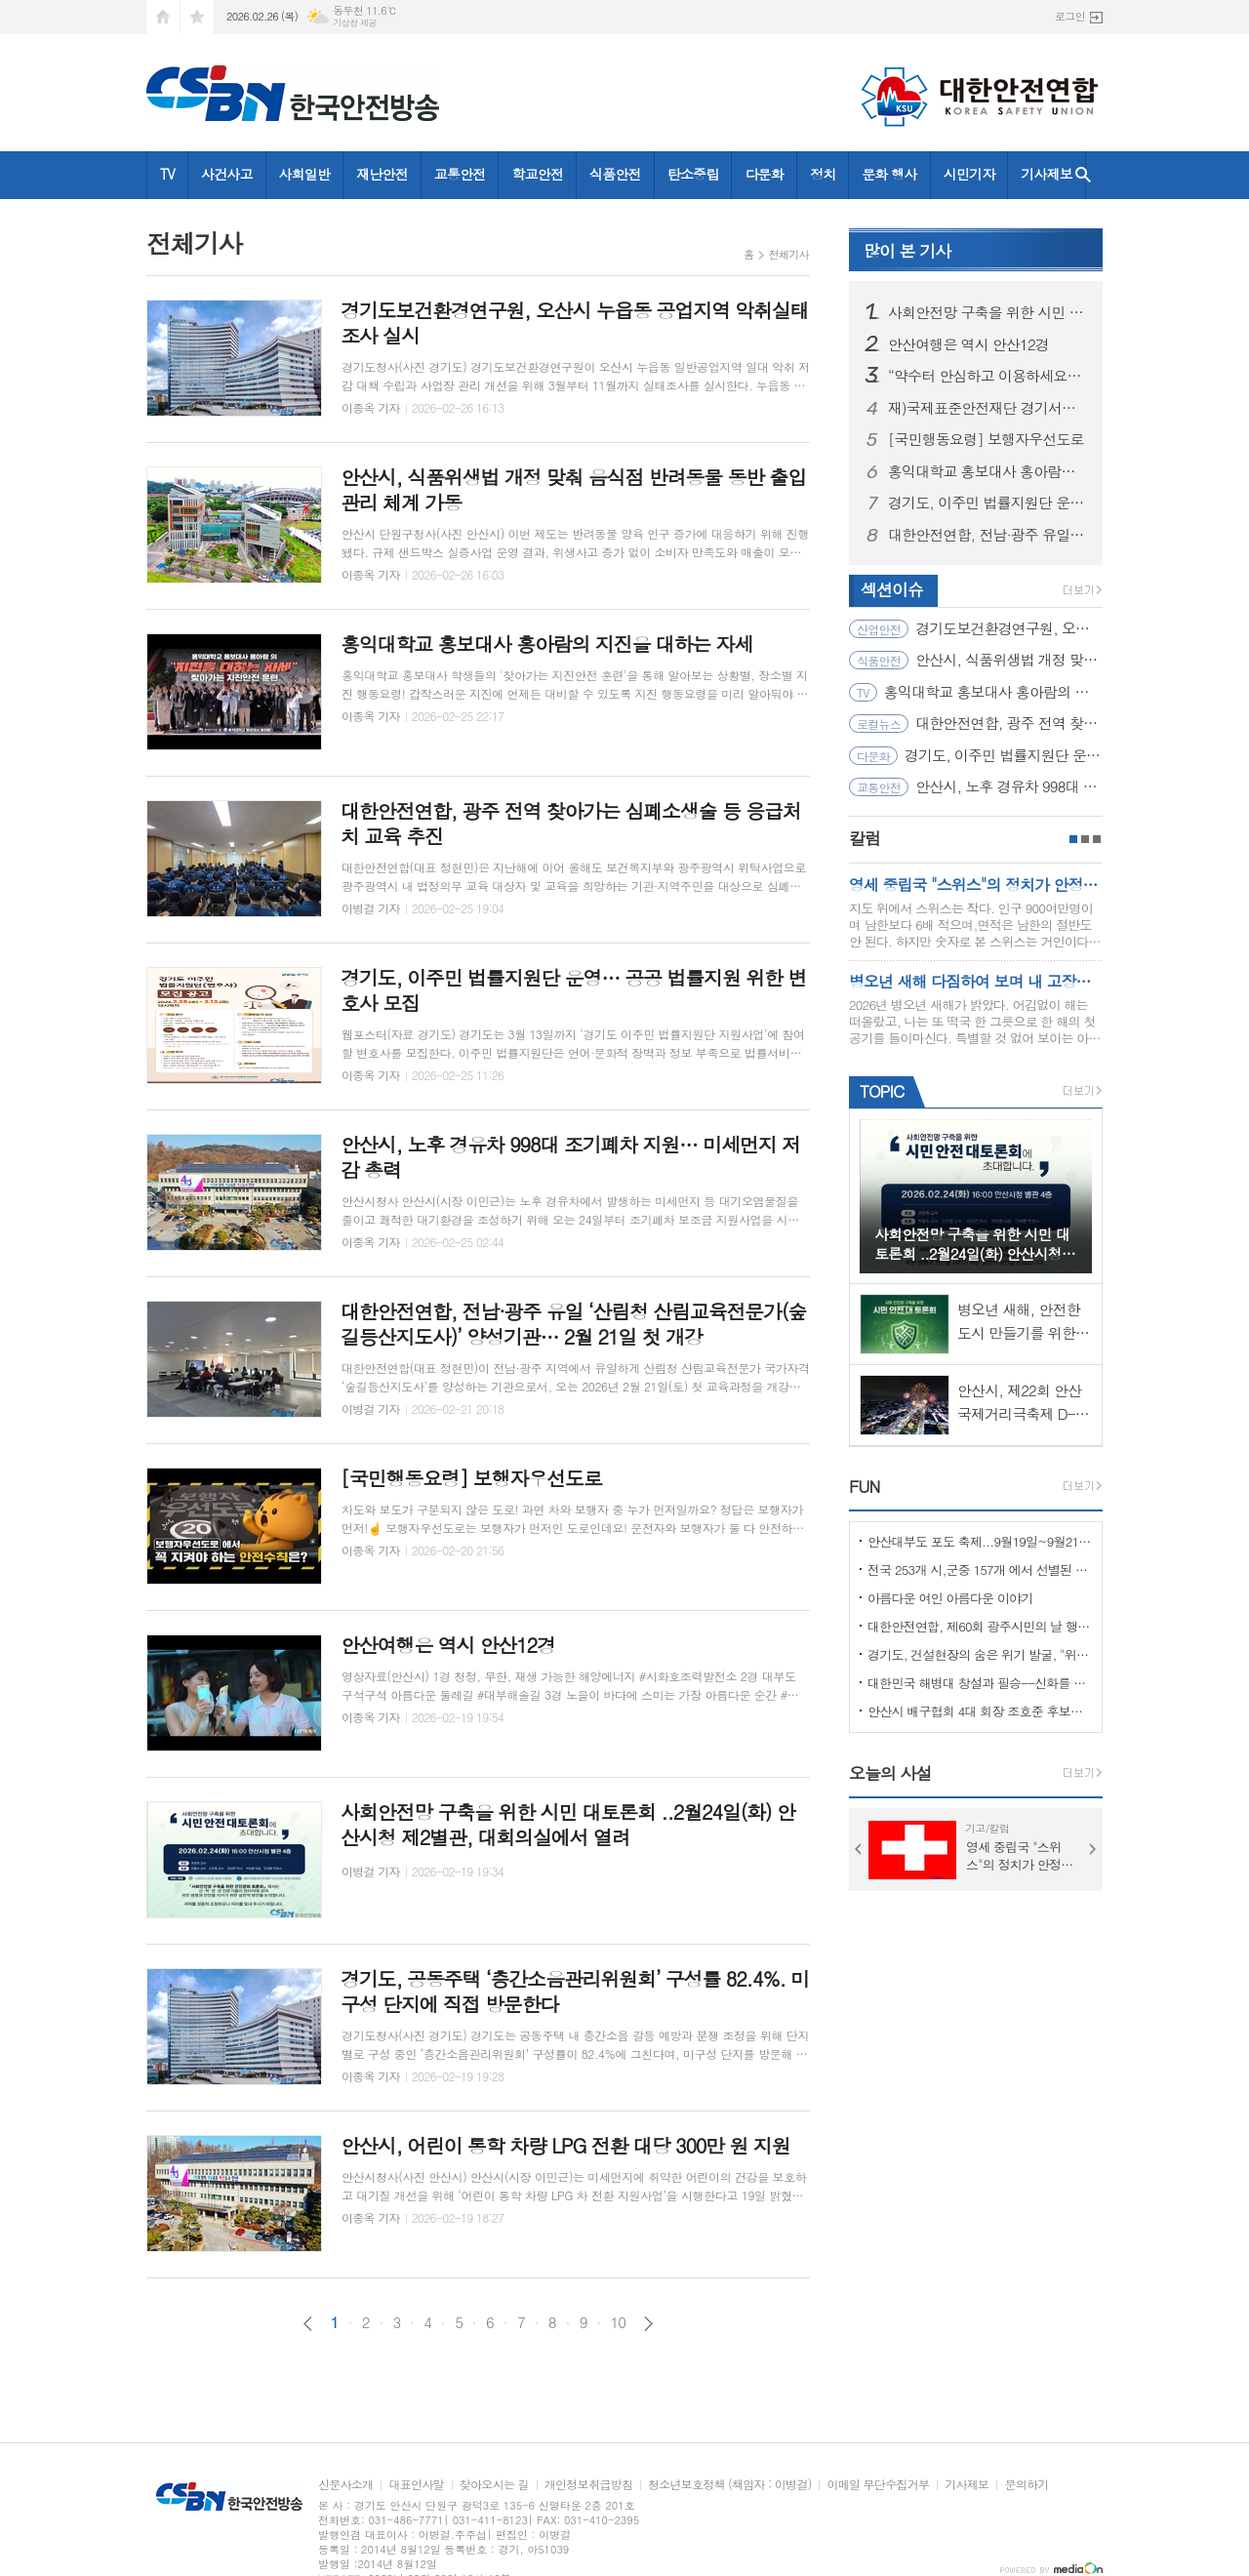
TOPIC (882, 1091)
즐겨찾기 (197, 17)
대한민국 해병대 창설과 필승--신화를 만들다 (979, 1682)
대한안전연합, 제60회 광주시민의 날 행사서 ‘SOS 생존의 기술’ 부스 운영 (979, 1626)
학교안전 (537, 173)
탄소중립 (693, 173)
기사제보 (1046, 173)
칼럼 (864, 838)
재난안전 (382, 173)
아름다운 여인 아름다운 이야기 (950, 1598)
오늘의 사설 (890, 1773)
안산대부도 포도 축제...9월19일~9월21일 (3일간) (979, 1541)
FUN (864, 1486)
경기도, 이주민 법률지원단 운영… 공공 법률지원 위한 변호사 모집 (987, 502)
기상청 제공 (355, 23)
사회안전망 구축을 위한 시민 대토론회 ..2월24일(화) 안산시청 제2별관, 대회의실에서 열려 (987, 312)
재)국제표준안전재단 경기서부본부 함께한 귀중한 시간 (987, 408)
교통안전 (460, 173)
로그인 (1070, 16)
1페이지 (1073, 839)
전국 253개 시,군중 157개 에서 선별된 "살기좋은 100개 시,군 (979, 1569)
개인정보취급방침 (588, 2484)
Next (1093, 1849)
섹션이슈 (892, 589)
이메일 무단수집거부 (877, 2484)
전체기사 (789, 254)
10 (618, 2322)
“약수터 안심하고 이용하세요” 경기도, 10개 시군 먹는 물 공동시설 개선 (987, 375)
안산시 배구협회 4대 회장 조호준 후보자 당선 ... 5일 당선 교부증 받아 (979, 1711)
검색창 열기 (1083, 175)
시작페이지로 (163, 17)
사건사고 (227, 173)
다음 (648, 2324)
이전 (308, 2324)
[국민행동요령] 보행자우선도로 (986, 439)
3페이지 (1097, 839)
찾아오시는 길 (494, 2484)
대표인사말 (415, 2484)
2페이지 (1085, 839)
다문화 (764, 173)
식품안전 (615, 173)
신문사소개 (345, 2484)
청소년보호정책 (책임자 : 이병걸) (729, 2484)
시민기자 (969, 173)
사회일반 (305, 173)
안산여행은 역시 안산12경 (968, 344)
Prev (858, 1849)
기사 (907, 250)
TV (167, 173)
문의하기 (1026, 2484)
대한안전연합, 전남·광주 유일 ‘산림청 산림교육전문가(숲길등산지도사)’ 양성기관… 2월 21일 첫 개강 (987, 534)
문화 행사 (889, 173)
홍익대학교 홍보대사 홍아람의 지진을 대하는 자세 (987, 471)
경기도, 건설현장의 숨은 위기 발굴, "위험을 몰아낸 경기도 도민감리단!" (979, 1654)
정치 (822, 173)
